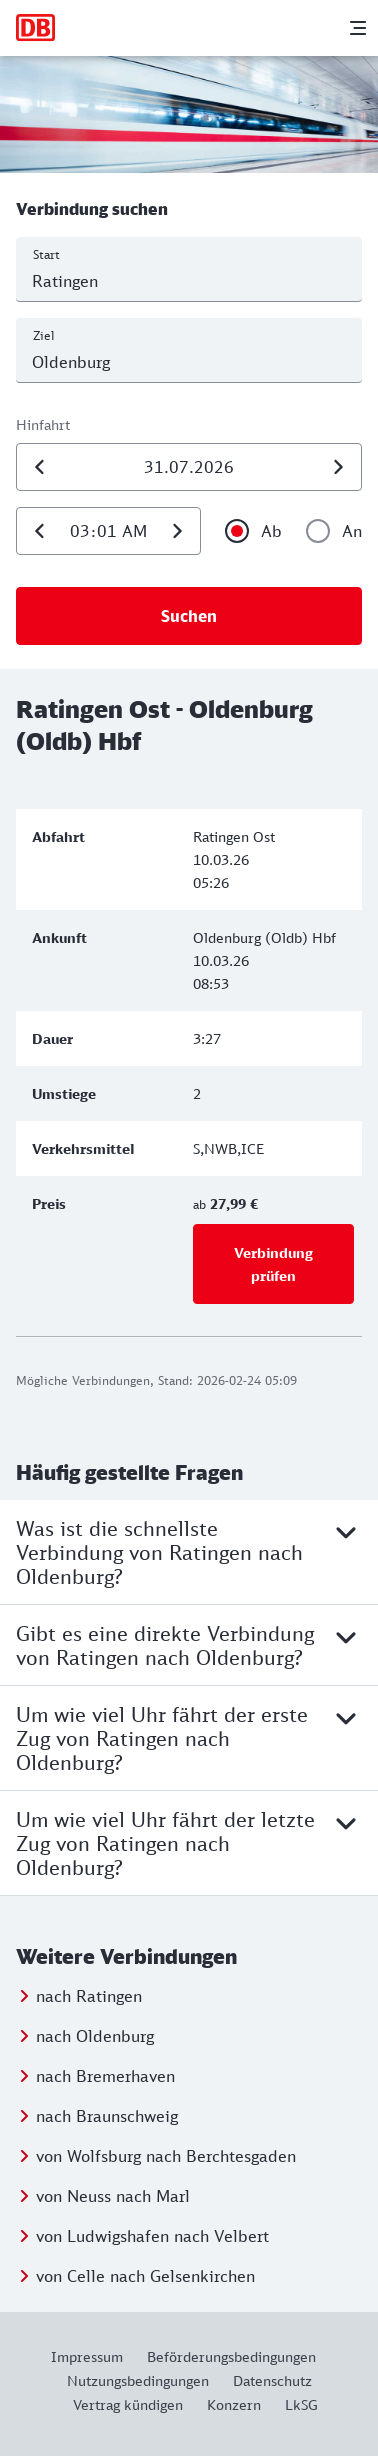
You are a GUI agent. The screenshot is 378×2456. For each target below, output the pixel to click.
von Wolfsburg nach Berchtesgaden (166, 2156)
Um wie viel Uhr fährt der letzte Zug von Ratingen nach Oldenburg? (189, 1843)
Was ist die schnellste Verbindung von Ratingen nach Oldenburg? (189, 1552)
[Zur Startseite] (36, 28)
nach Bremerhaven (105, 2076)
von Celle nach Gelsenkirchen (145, 2276)
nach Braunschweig (107, 2116)
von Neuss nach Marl (113, 2196)
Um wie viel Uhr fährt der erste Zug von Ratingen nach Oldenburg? (189, 1738)
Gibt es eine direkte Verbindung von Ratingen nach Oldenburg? (189, 1645)
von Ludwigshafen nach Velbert (152, 2236)
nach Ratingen (89, 1996)
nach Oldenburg (95, 2036)
